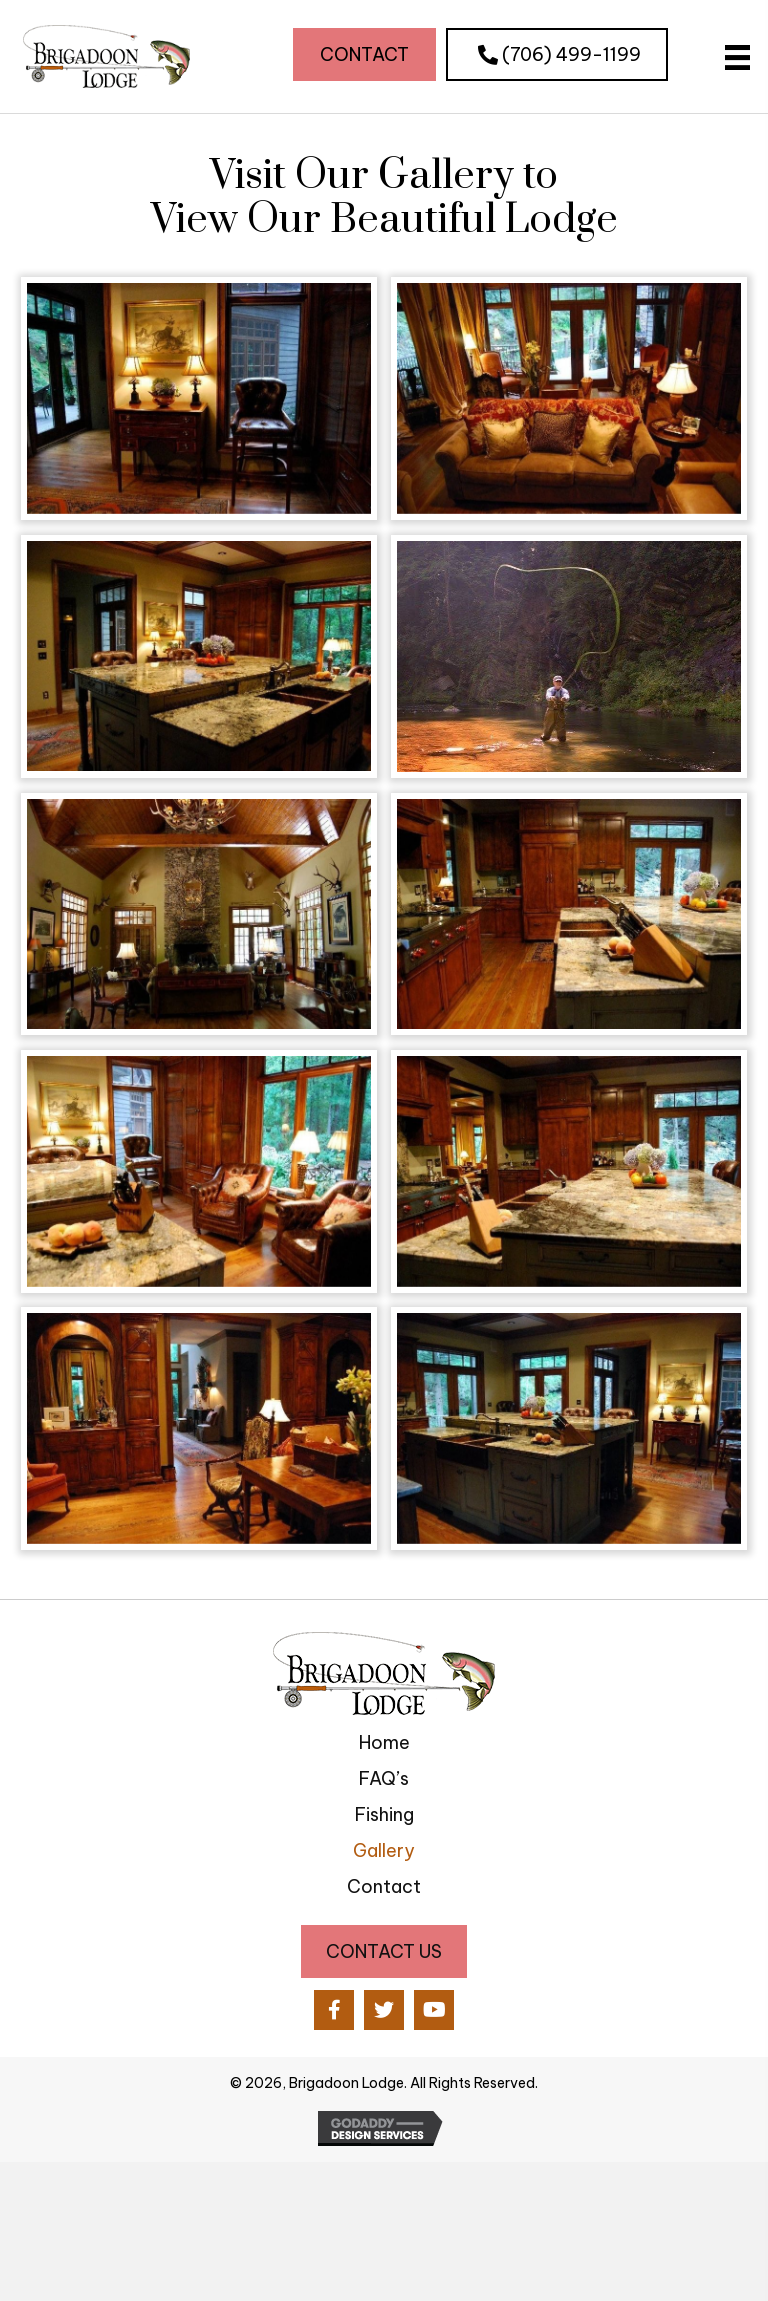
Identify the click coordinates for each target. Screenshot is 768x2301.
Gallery (384, 1850)
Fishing (384, 1814)
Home (384, 1742)
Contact (384, 1886)
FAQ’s (384, 1778)
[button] (364, 54)
